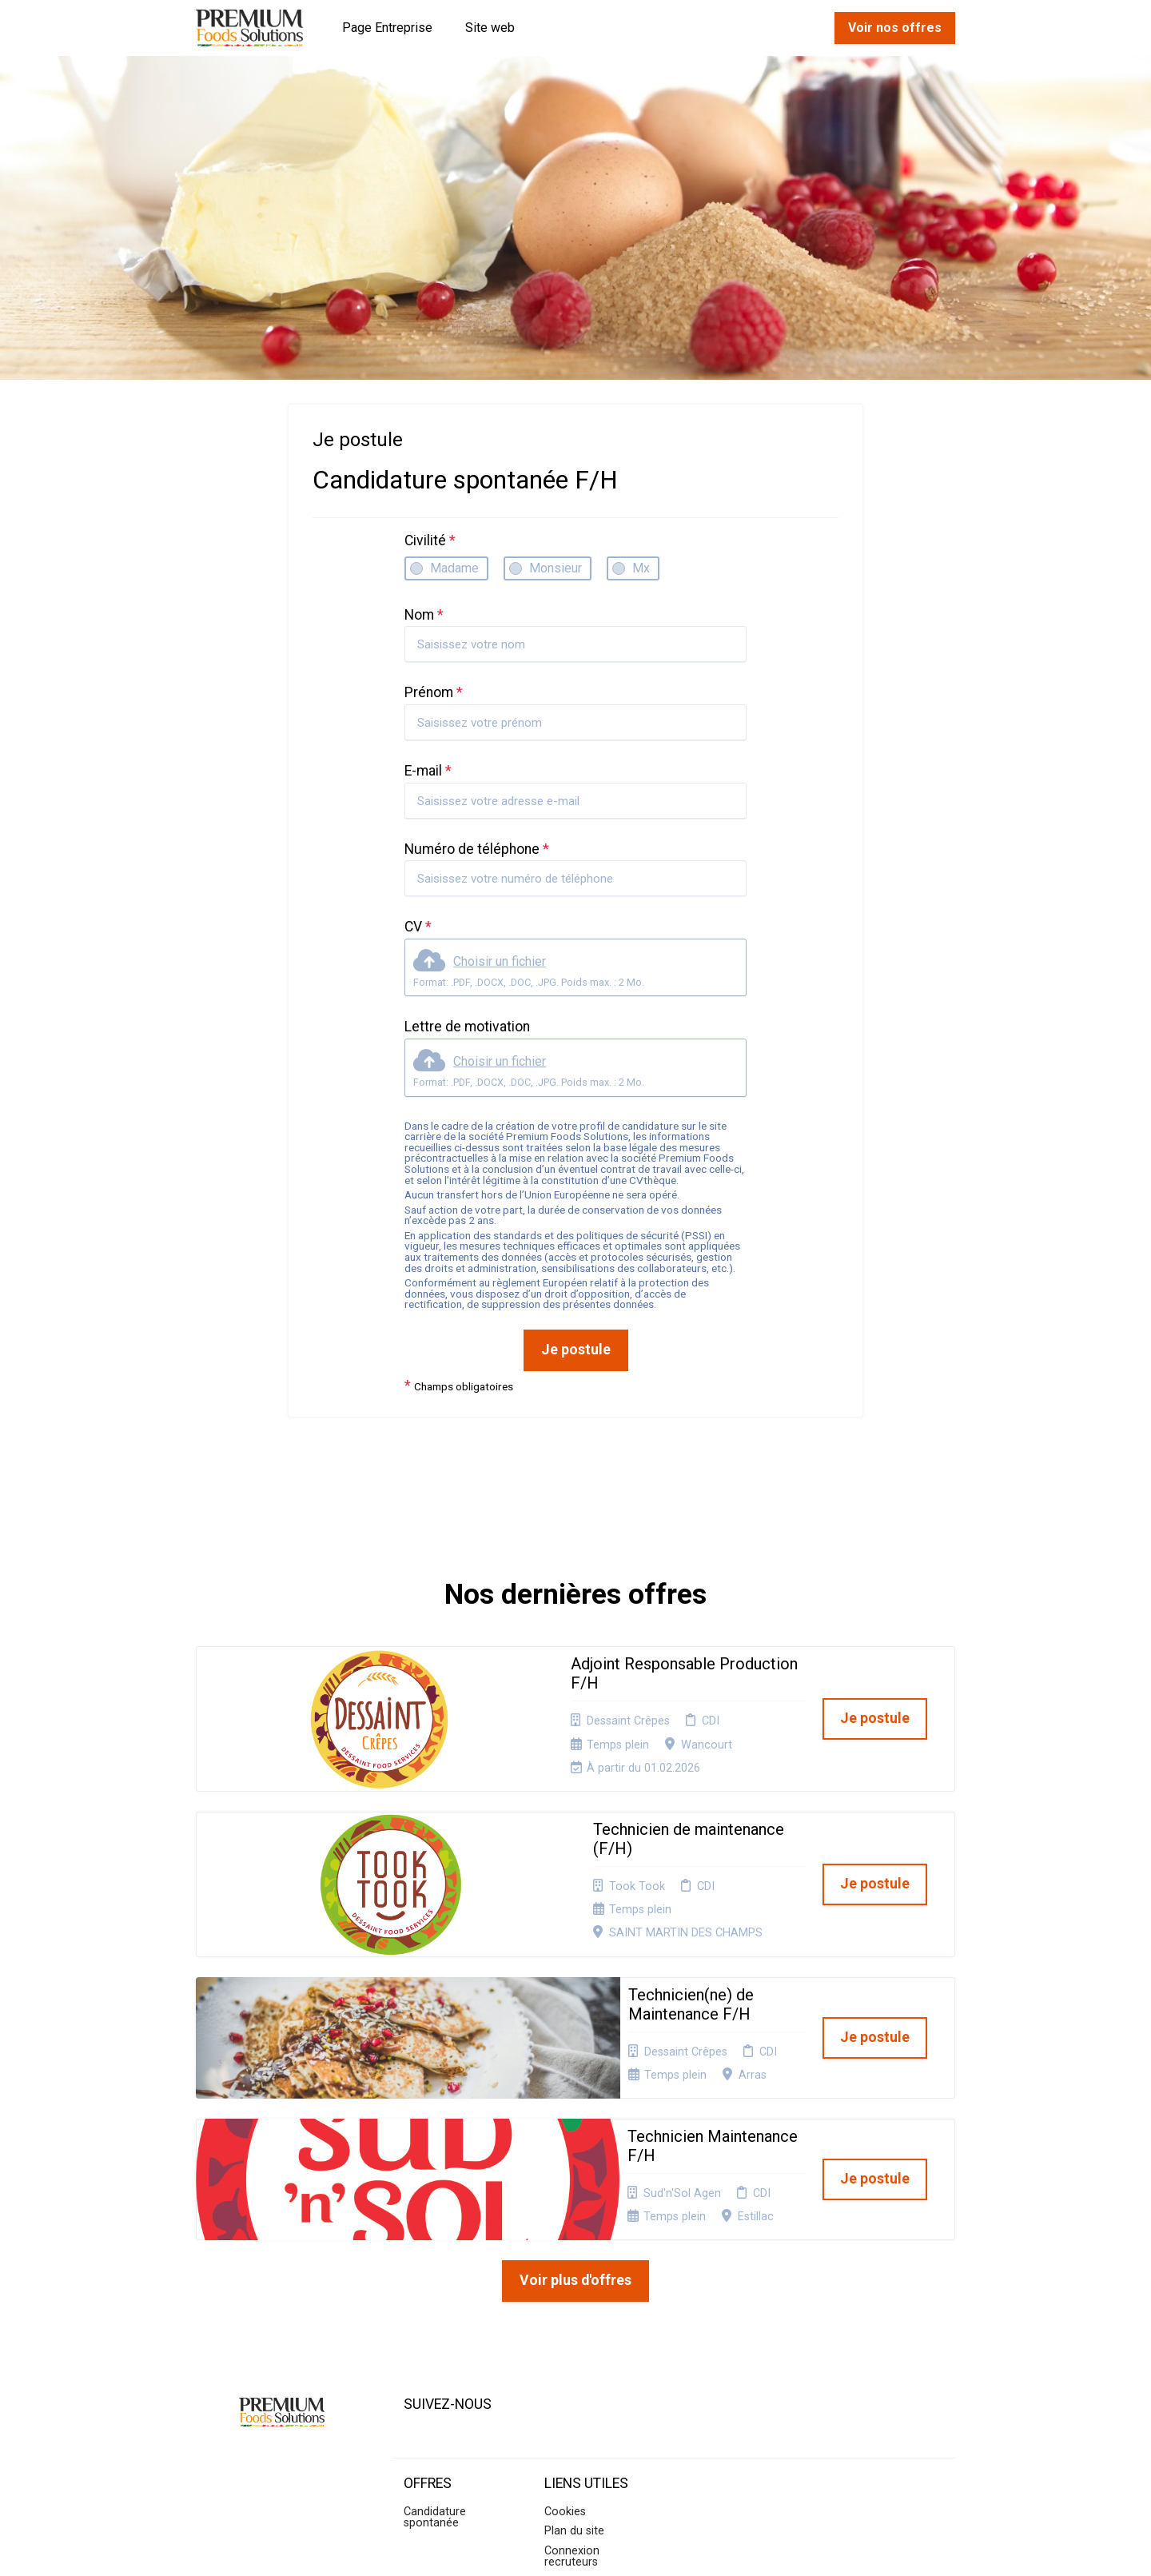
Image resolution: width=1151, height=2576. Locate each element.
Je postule (576, 1350)
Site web (490, 27)
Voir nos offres (895, 27)
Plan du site (574, 2337)
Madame (454, 568)
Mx (641, 568)
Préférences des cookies (587, 2394)
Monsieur (555, 568)
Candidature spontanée (435, 2323)
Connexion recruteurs (571, 2363)
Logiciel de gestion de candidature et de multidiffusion (576, 2547)
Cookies (565, 2318)
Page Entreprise (387, 27)
